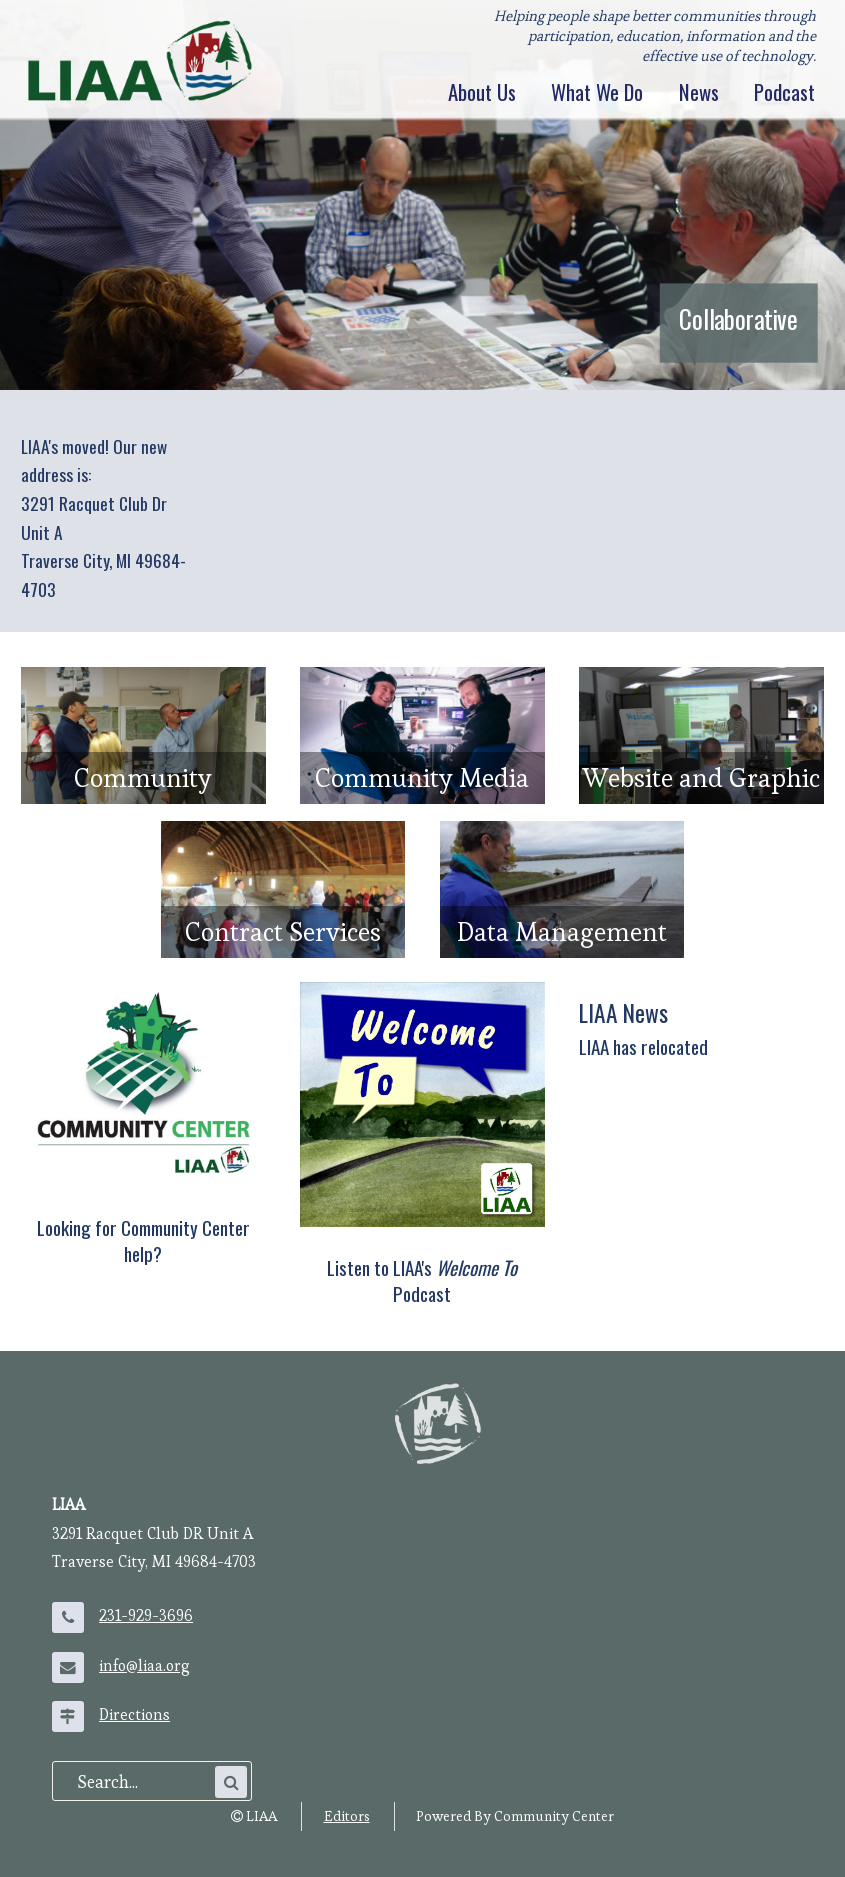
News (699, 92)
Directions (134, 1715)
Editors (347, 1816)
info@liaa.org (144, 1666)
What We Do (597, 92)
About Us (482, 92)
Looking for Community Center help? (143, 1240)
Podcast (784, 92)
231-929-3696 (146, 1616)
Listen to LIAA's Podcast (422, 1280)
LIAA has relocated (643, 1046)
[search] (144, 1782)
